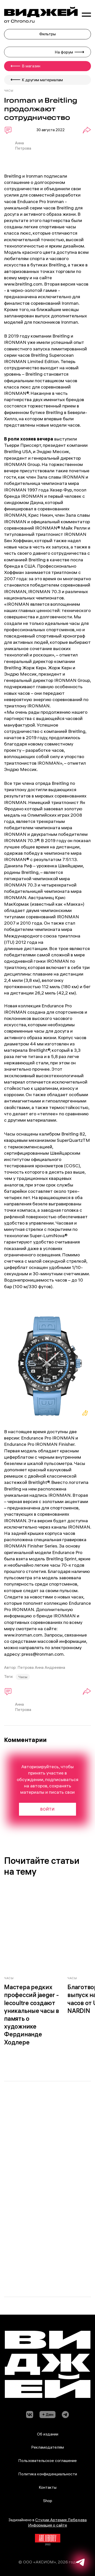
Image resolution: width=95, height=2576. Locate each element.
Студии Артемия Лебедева (61, 2519)
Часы (22, 1677)
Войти (47, 1809)
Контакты (47, 2487)
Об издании (47, 2433)
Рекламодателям (47, 2447)
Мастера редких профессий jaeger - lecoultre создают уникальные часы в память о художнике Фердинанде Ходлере (31, 2014)
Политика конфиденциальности (47, 2473)
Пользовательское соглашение (47, 2460)
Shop (47, 2500)
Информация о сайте (47, 2525)
